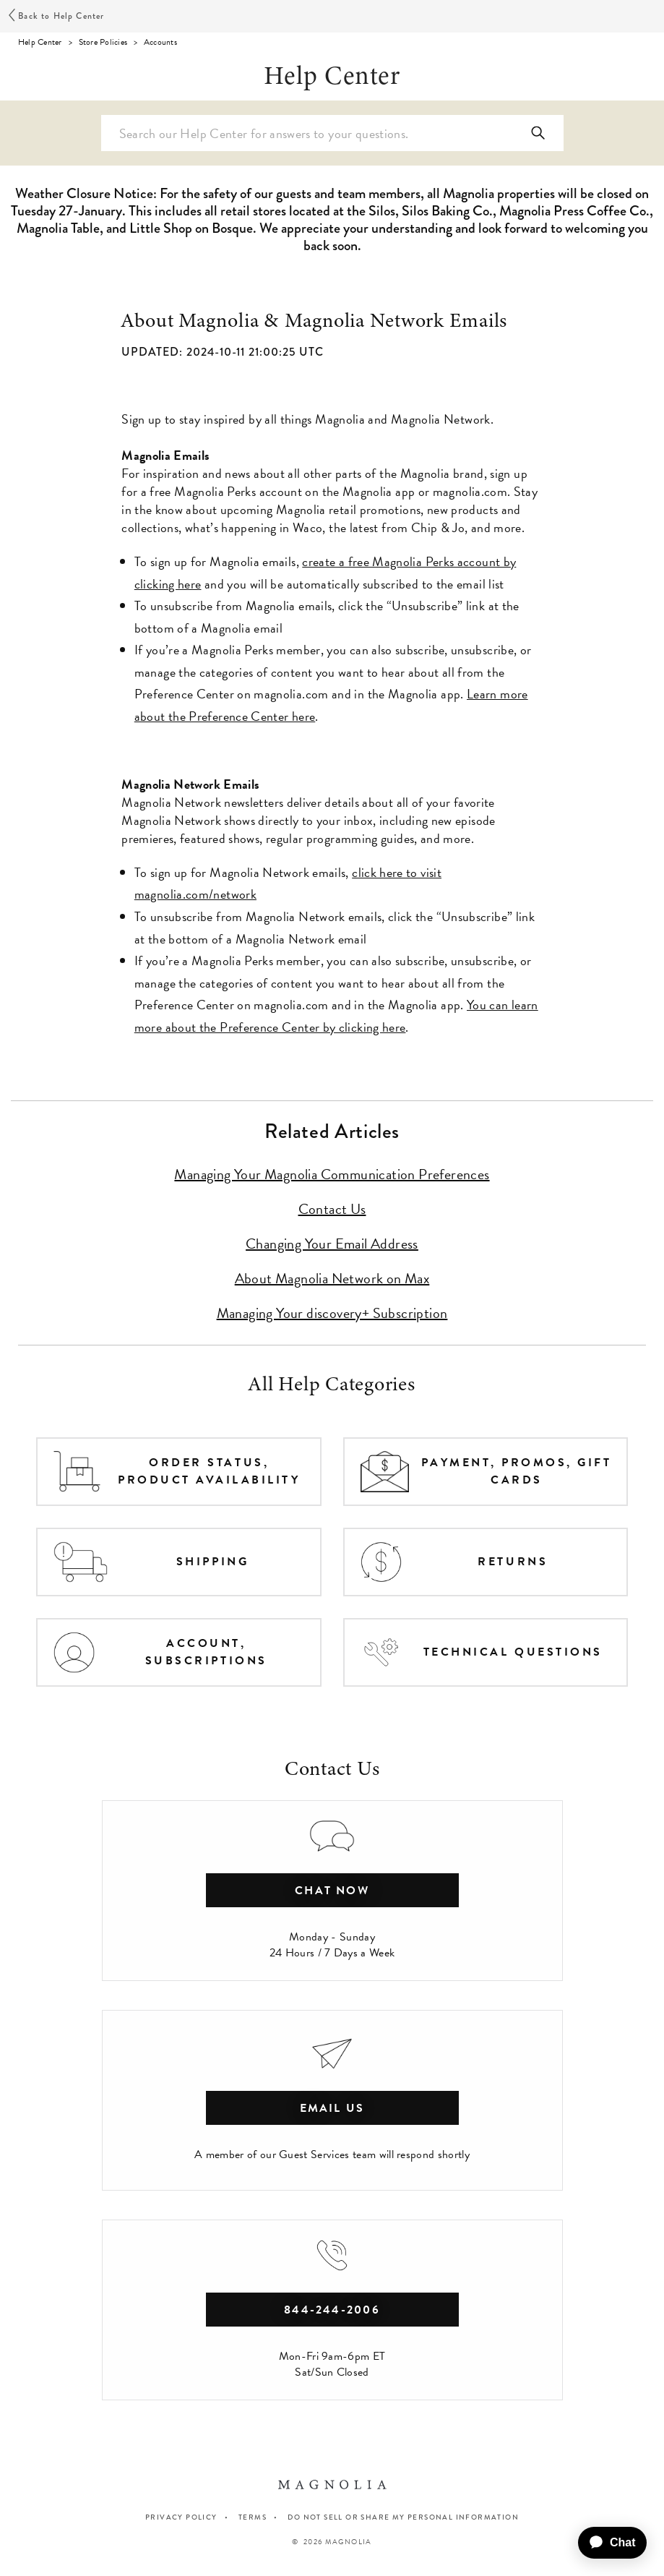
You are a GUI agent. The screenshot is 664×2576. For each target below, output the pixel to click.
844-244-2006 (332, 2310)
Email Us (332, 2108)
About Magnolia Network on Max (332, 1278)
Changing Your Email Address (332, 1243)
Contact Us (332, 1209)
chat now (332, 1890)
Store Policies (103, 41)
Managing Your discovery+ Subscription (332, 1313)
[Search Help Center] (332, 133)
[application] (606, 2542)
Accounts (160, 41)
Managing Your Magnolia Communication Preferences (331, 1174)
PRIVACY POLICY (181, 2517)
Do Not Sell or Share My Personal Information (403, 2517)
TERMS (252, 2517)
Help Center (40, 41)
